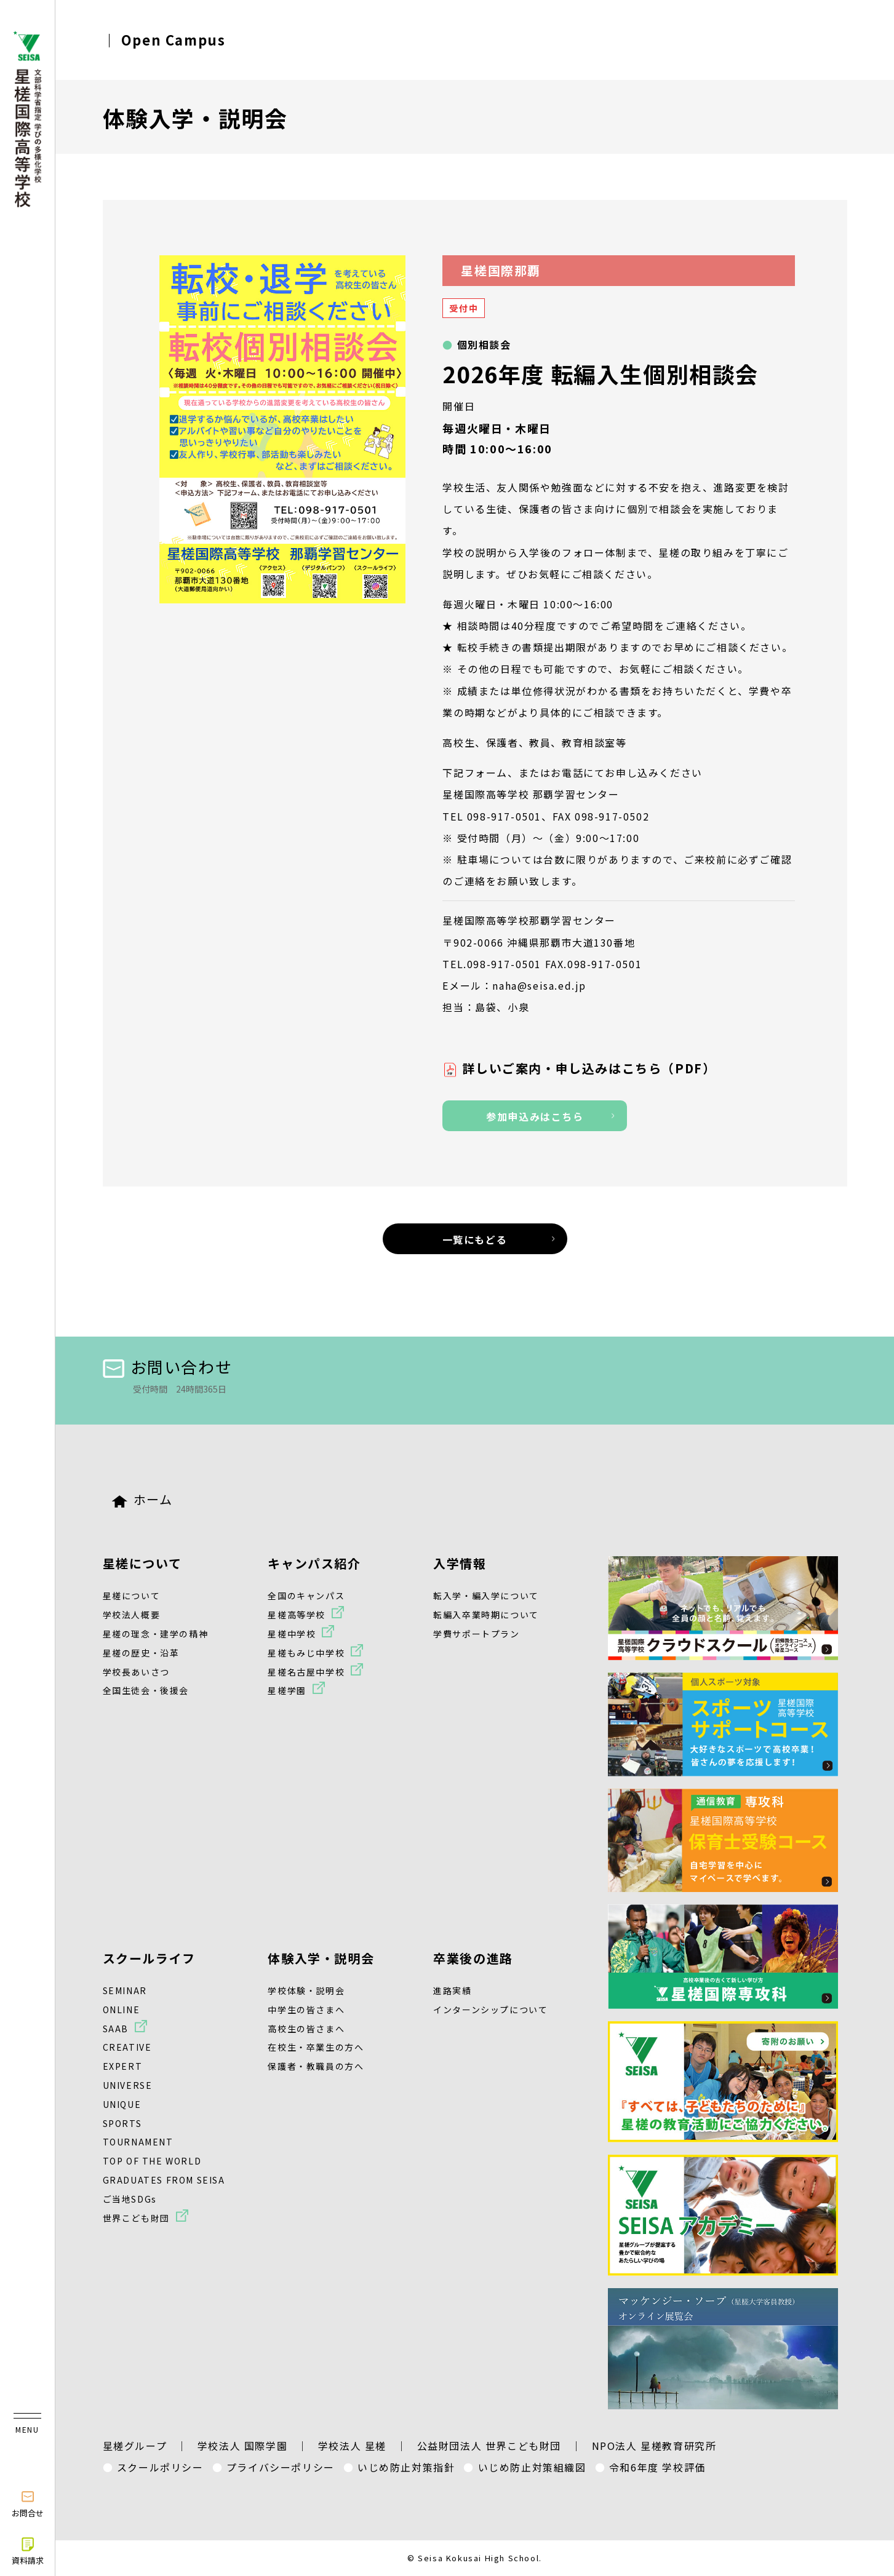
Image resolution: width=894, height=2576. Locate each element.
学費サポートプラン (476, 1634)
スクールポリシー (160, 2467)
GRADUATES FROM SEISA (164, 2180)
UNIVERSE (128, 2085)
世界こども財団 (136, 2218)
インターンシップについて (490, 2009)
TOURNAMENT (138, 2142)
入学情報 (459, 1563)
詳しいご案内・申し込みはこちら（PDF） (589, 1068)
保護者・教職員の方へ (316, 2066)
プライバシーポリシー (280, 2467)
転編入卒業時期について (486, 1614)
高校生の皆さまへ (306, 2028)
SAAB (116, 2028)
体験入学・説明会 (321, 1958)
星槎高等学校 (296, 1614)
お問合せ (28, 2503)
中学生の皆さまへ (306, 2009)
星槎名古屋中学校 (306, 1672)
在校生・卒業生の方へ (316, 2047)
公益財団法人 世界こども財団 (489, 2445)
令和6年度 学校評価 (657, 2467)
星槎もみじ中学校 (306, 1653)
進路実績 (452, 1990)
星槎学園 (287, 1690)
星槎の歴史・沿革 (141, 1653)
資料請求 (28, 2551)
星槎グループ (135, 2445)
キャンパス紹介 (314, 1563)
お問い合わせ (168, 1366)
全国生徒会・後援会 (146, 1690)
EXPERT (123, 2066)
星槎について (142, 1563)
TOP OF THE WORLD (152, 2161)
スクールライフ (149, 1958)
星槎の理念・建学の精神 (156, 1634)
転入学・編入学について (486, 1595)
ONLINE (121, 2009)
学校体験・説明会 (306, 1990)
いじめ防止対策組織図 (532, 2467)
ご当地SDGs (130, 2199)
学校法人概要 (132, 1614)
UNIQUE (122, 2104)
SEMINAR (125, 1990)
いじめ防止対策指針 (406, 2467)
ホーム (142, 1499)
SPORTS (122, 2123)
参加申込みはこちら (534, 1116)
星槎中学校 (292, 1634)
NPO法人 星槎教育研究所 (654, 2445)
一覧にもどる (475, 1239)
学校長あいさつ (136, 1672)
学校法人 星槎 (352, 2445)
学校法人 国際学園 (242, 2445)
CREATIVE (127, 2047)
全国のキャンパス (306, 1595)
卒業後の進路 (473, 1958)
